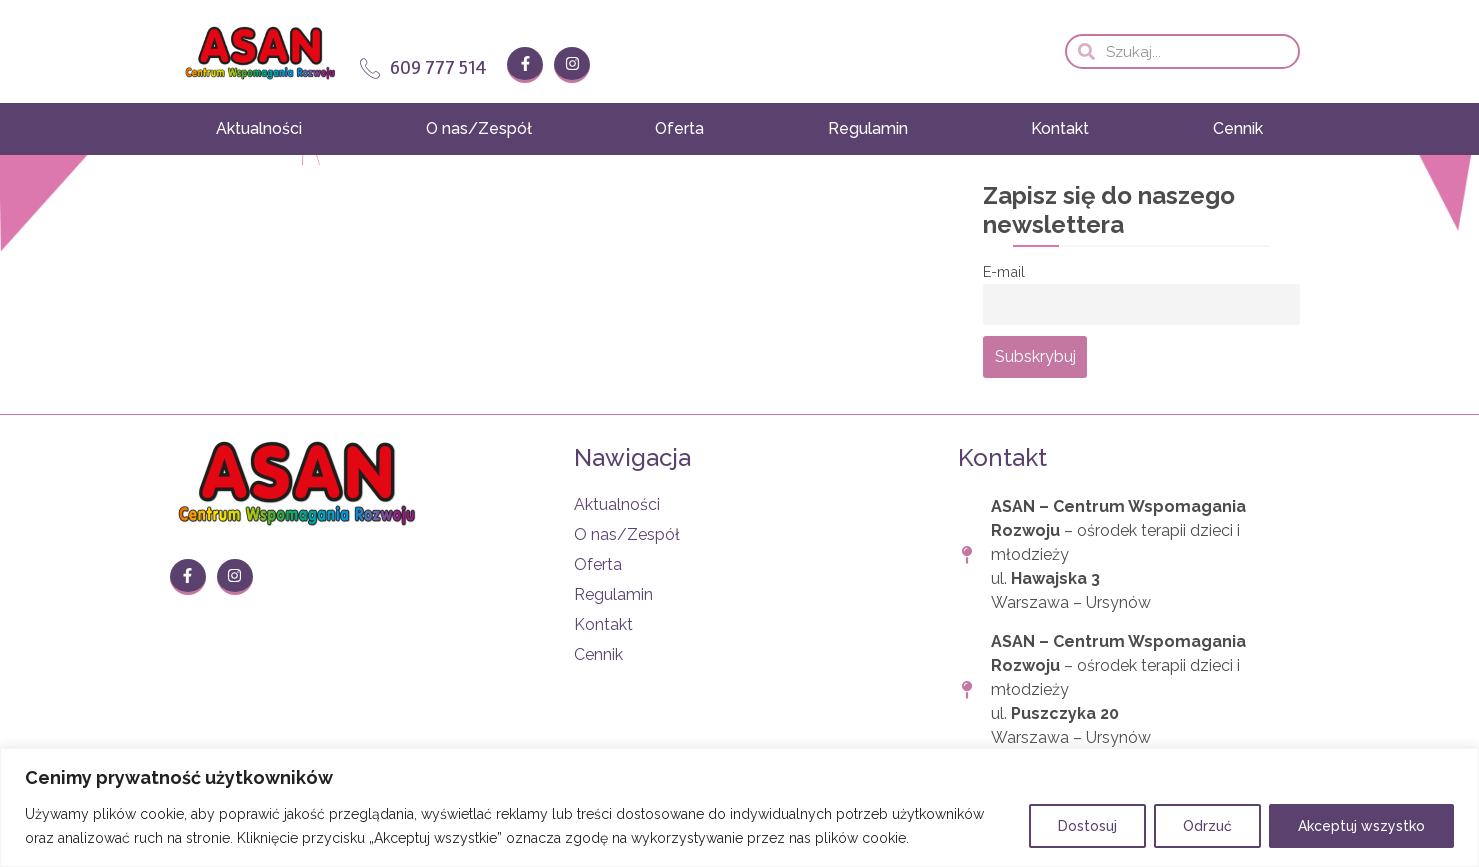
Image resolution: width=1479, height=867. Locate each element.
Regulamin (868, 128)
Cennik (1238, 128)
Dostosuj (1087, 826)
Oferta (679, 128)
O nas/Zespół (479, 128)
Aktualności (259, 128)
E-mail (1004, 271)
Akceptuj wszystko (1361, 826)
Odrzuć (1207, 826)
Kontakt (1060, 128)
